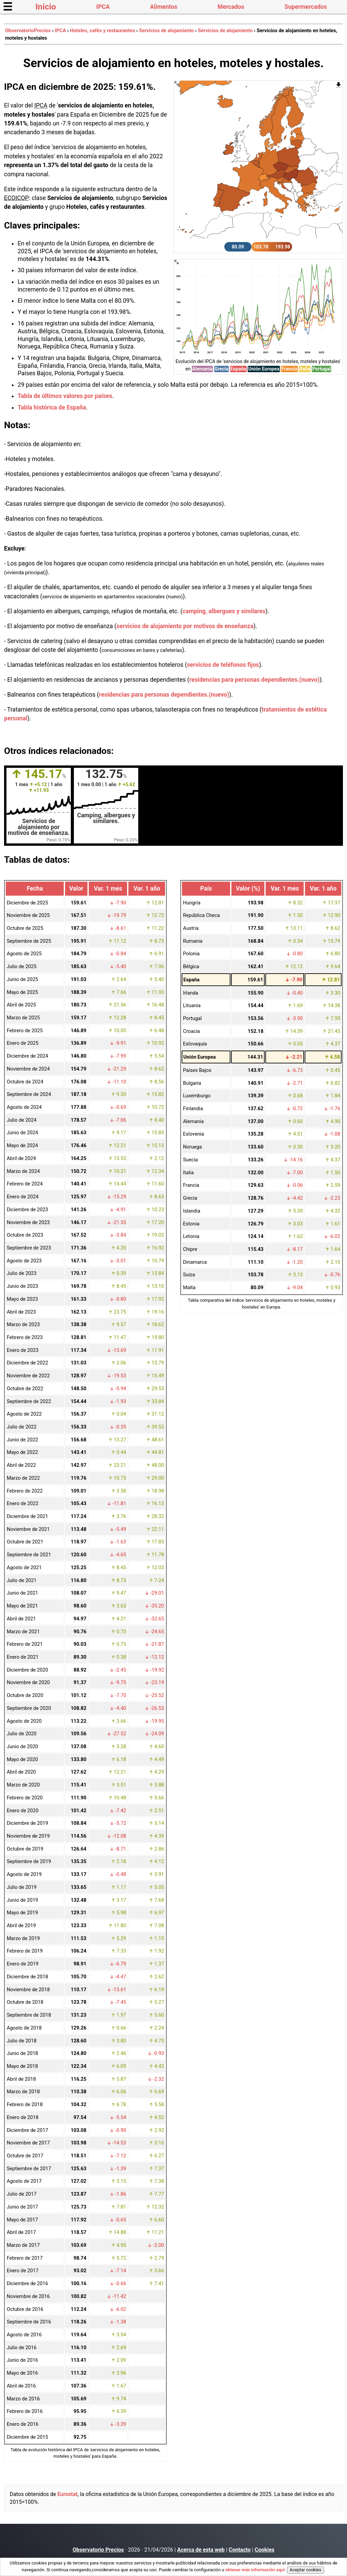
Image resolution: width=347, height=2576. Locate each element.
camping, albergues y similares (223, 611)
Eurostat (67, 2494)
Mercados (231, 6)
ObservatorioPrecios (28, 30)
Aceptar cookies (305, 2569)
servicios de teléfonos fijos (223, 664)
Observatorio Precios (98, 2550)
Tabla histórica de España (52, 407)
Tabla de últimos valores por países (65, 396)
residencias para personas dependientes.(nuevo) (254, 679)
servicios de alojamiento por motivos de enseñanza (185, 626)
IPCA (103, 6)
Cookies (264, 2550)
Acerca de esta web (201, 2550)
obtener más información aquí (255, 2569)
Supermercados (306, 6)
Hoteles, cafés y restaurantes (102, 30)
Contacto (240, 2550)
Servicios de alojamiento (166, 30)
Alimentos (163, 6)
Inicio (45, 7)
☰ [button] (8, 6)
